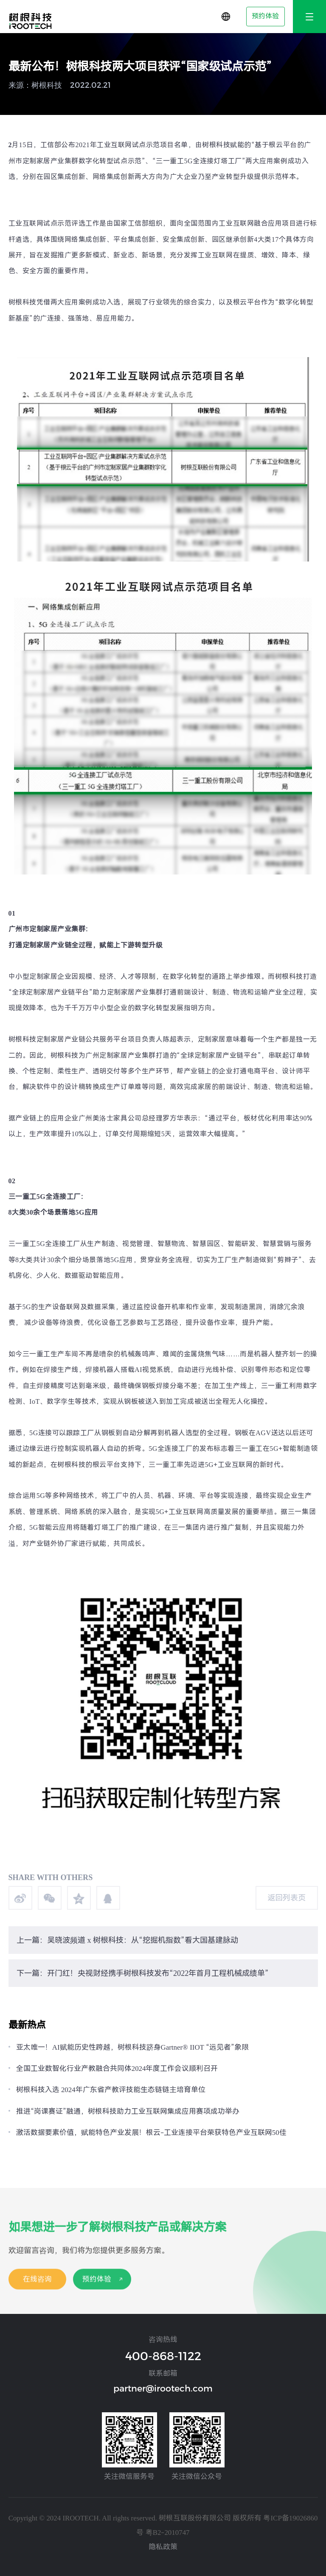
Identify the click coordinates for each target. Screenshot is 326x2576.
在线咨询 (37, 2292)
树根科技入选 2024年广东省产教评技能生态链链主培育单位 (110, 2089)
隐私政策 (163, 2546)
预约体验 (265, 16)
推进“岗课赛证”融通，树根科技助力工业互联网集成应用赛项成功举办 (127, 2111)
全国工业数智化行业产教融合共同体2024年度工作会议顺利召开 (117, 2068)
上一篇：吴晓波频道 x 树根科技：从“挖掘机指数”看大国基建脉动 (127, 1940)
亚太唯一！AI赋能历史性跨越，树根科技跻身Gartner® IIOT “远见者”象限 (132, 2047)
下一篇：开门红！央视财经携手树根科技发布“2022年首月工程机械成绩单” (143, 1973)
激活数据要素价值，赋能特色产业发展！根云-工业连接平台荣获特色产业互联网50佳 (151, 2132)
